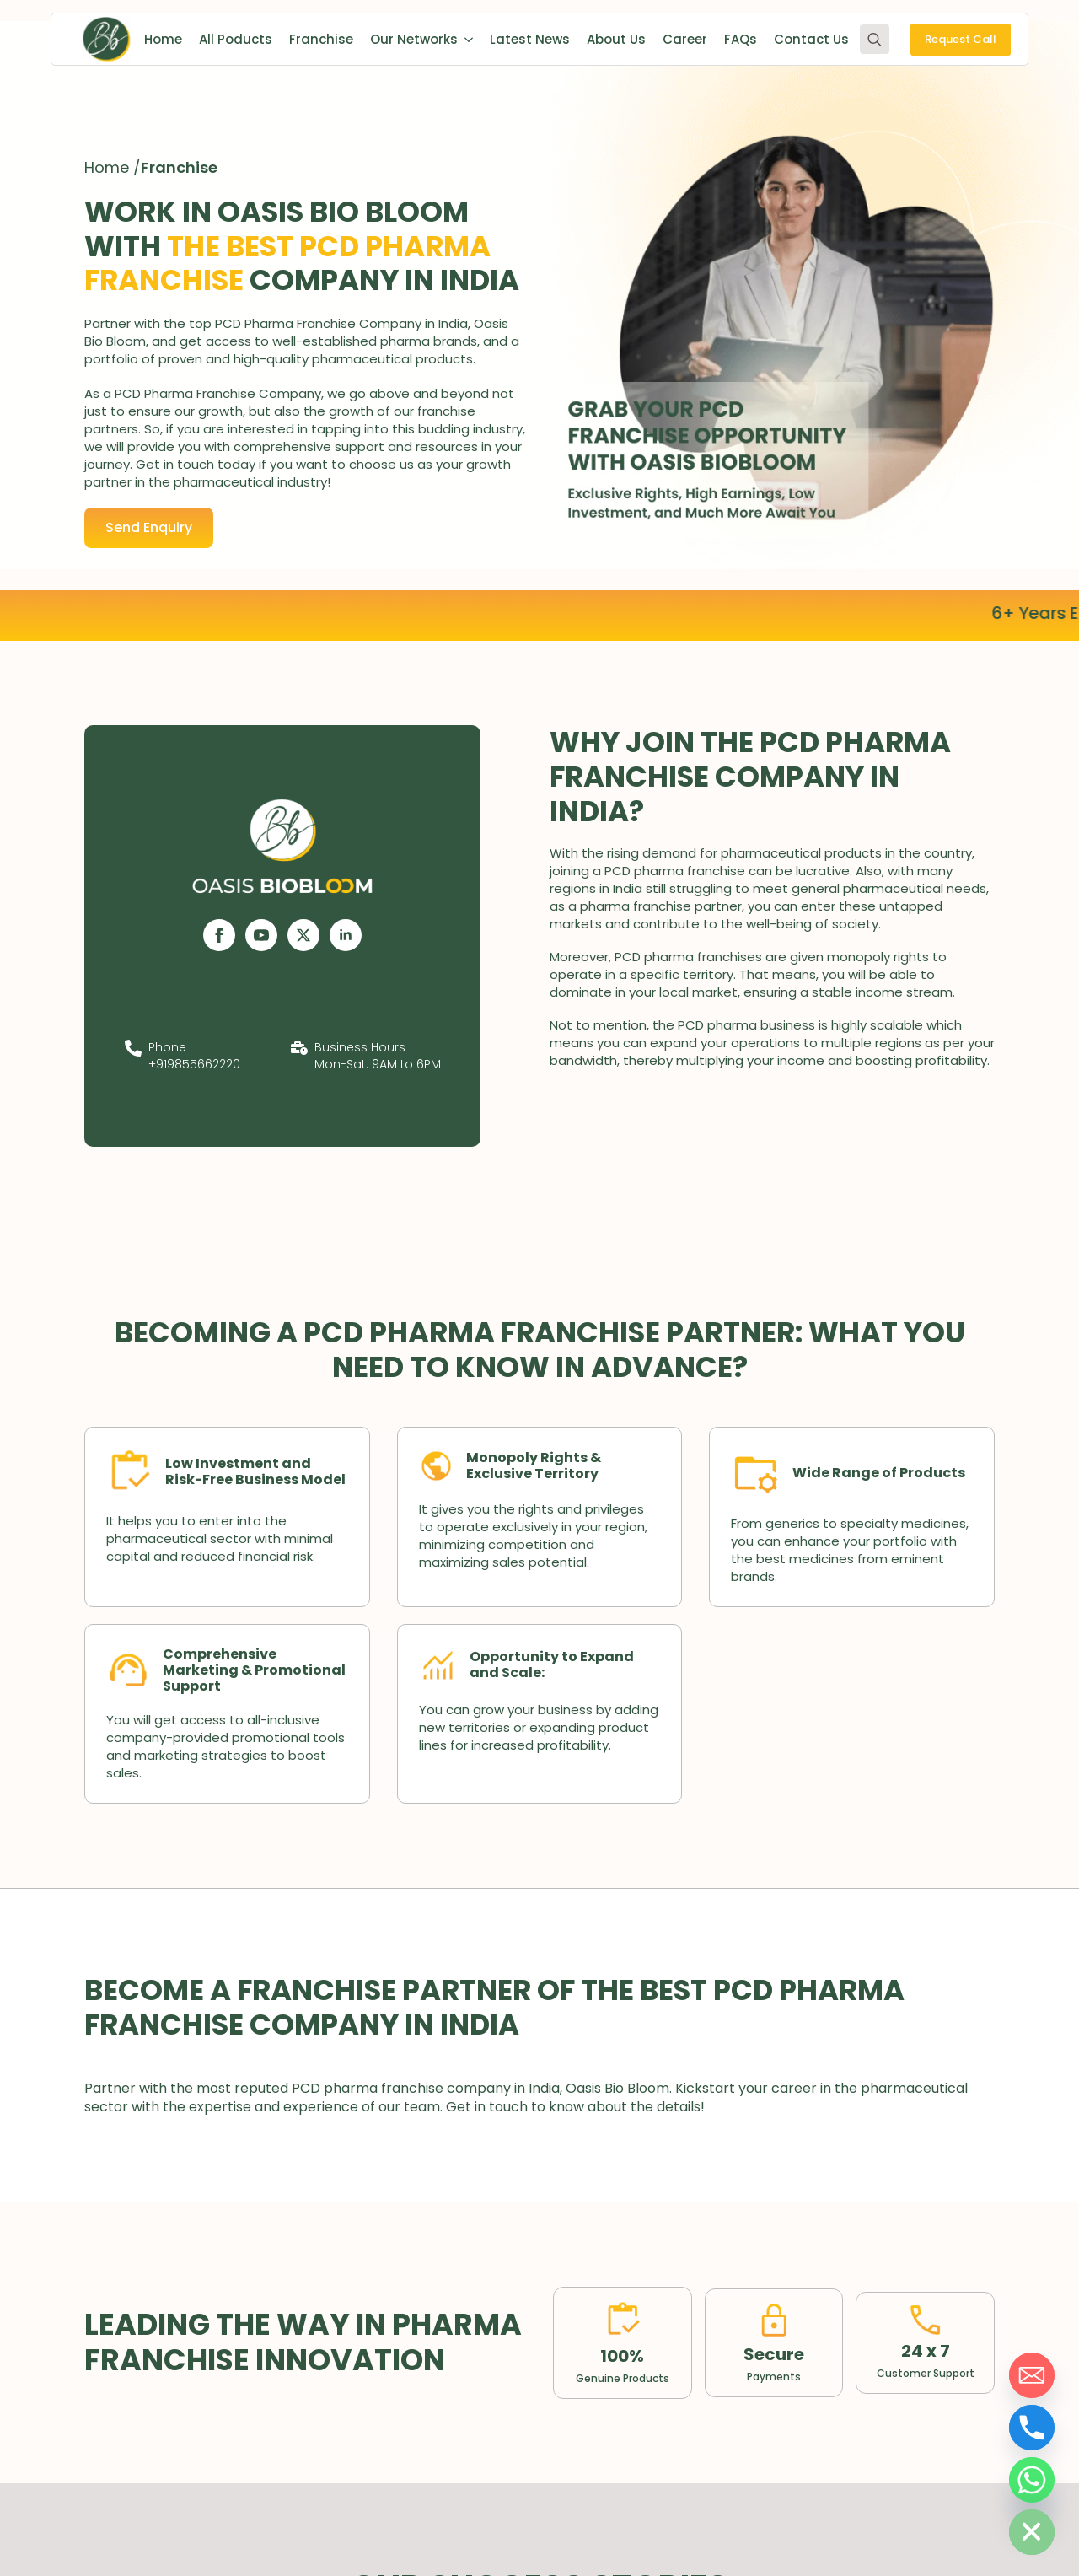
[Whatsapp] (1032, 2480)
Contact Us (811, 39)
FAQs (740, 39)
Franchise (321, 39)
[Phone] (1032, 2427)
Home (163, 39)
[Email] (1032, 2375)
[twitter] (303, 935)
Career (685, 39)
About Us (616, 39)
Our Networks (414, 39)
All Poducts (235, 39)
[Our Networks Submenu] (465, 39)
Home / (112, 167)
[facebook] (219, 935)
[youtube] (261, 935)
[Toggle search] (874, 39)
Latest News (530, 39)
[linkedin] (346, 935)
